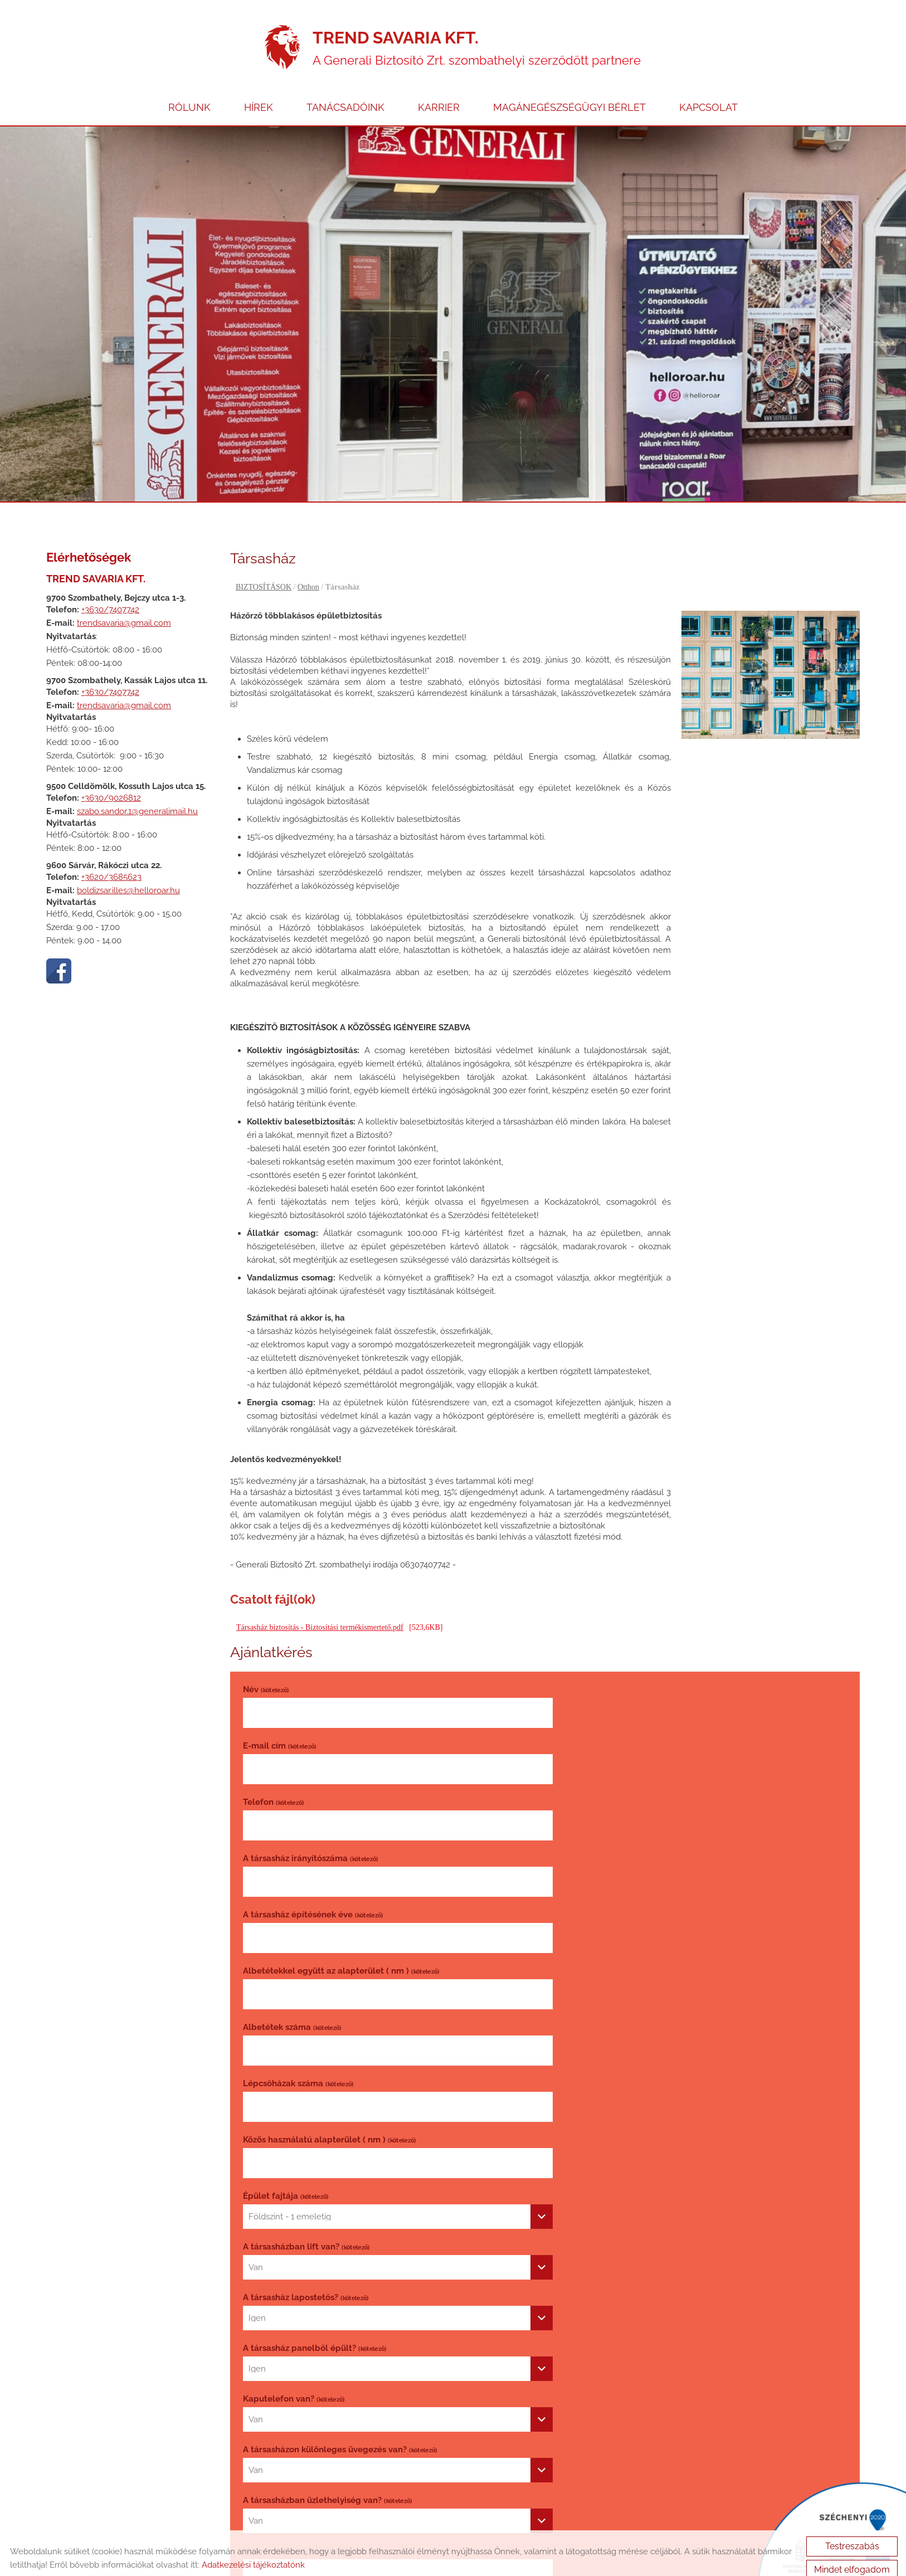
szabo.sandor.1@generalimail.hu (137, 793)
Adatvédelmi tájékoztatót (324, 2349)
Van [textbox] (256, 1973)
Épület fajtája (589, 1896)
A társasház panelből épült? (314, 2003)
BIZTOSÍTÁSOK (263, 568)
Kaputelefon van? (597, 2003)
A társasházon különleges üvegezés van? (340, 2054)
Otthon (308, 568)
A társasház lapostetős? (609, 1952)
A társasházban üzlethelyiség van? (631, 2054)
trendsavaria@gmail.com (124, 605)
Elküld (260, 2384)
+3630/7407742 (110, 591)
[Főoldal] (282, 29)
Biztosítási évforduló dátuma (316, 2161)
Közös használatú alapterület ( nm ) (329, 1896)
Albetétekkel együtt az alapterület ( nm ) (645, 1784)
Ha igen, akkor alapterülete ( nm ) (307, 2105)
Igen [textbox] (560, 1973)
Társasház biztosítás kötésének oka (632, 2105)
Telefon (273, 1727)
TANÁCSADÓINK (345, 88)
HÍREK (258, 88)
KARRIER (439, 88)
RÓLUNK (189, 88)
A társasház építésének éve (313, 1784)
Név (266, 1671)
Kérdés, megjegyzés (282, 2217)
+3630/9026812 (111, 780)
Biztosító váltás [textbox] (580, 2125)
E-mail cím (583, 1671)
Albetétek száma (292, 1840)
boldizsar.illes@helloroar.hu (128, 872)
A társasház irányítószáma (614, 1727)
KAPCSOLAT (708, 88)
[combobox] (697, 1917)
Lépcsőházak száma (602, 1840)
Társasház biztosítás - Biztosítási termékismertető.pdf (319, 1609)
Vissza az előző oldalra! (304, 2443)
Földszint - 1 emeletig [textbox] (593, 1917)
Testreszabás (852, 2536)
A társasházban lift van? (306, 1952)
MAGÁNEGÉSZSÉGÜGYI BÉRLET (569, 88)
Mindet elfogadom (852, 2559)
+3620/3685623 (111, 859)
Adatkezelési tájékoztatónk (253, 2555)
